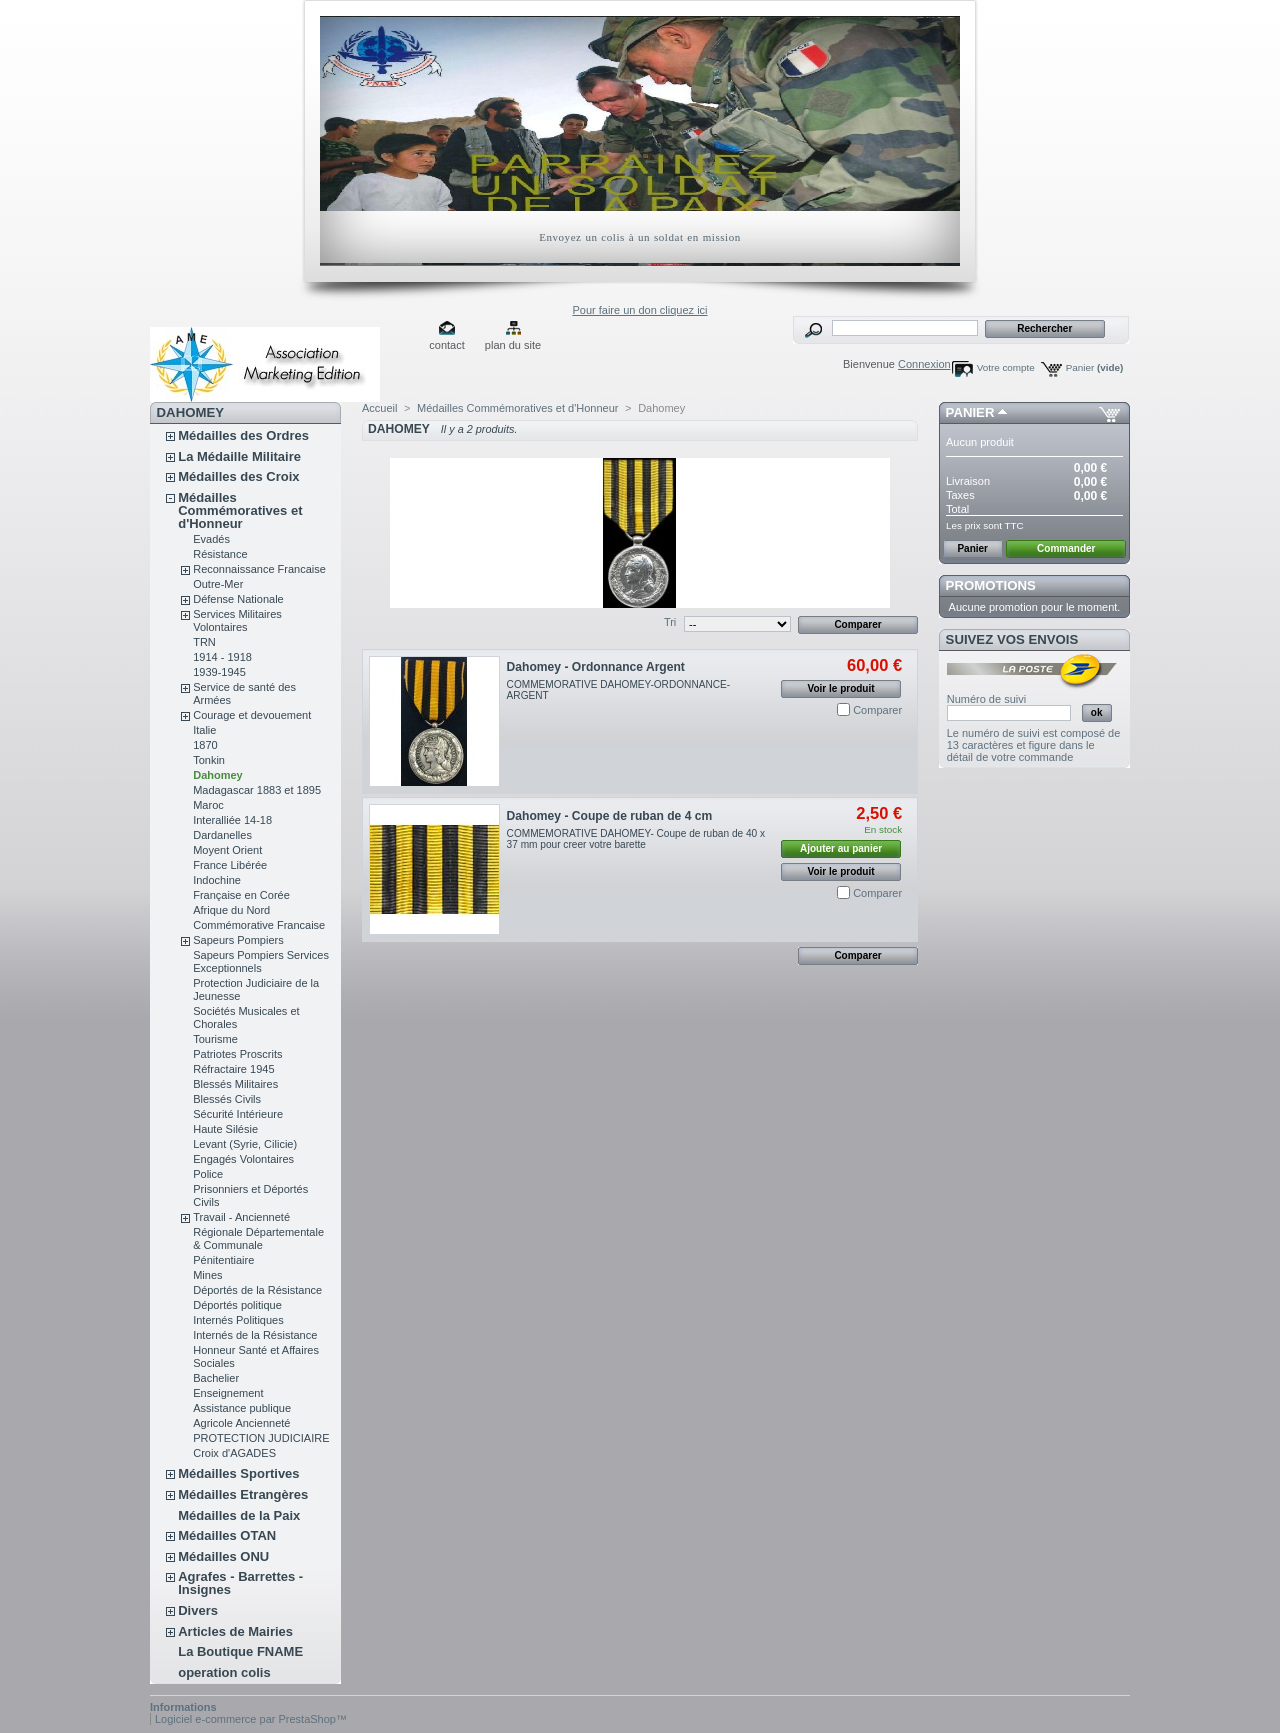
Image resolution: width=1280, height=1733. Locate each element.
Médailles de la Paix (239, 1515)
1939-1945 (219, 672)
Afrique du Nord (231, 910)
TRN (204, 642)
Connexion (924, 364)
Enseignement (228, 1393)
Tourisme (215, 1039)
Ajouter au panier (841, 848)
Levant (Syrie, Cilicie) (245, 1144)
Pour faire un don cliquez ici (639, 310)
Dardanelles (222, 835)
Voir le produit (841, 688)
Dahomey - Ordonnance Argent (596, 667)
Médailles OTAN (227, 1535)
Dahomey (218, 775)
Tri (670, 622)
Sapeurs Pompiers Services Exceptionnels (261, 961)
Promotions (991, 585)
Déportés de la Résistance (257, 1290)
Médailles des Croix (238, 476)
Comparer (877, 710)
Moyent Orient (227, 850)
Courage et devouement (252, 715)
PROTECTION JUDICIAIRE (261, 1438)
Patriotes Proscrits (237, 1054)
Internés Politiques (238, 1320)
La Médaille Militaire (239, 456)
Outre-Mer (218, 584)
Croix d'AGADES (234, 1453)
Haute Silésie (225, 1129)
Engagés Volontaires (243, 1159)
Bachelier (216, 1378)
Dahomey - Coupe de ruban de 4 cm (610, 816)
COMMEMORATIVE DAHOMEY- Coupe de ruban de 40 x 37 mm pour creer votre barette (636, 839)
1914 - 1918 (222, 657)
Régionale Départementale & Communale (258, 1238)
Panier (1095, 367)
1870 (205, 745)
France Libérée (230, 865)
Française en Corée (241, 895)
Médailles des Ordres (243, 435)
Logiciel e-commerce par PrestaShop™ (251, 1719)
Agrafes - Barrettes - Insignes (240, 1583)
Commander (1066, 548)
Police (208, 1174)
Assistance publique (242, 1408)
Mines (207, 1275)
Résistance (220, 554)
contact (446, 345)
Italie (204, 730)
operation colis (224, 1672)
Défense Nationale (238, 599)
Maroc (208, 805)
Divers (198, 1610)
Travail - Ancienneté (241, 1217)
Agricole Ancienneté (241, 1423)
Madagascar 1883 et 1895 (257, 790)
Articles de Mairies (235, 1631)
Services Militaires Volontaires (237, 620)
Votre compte (1006, 367)
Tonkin (209, 760)
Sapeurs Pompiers (238, 940)
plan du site (513, 345)
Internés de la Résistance (255, 1335)
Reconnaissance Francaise (259, 569)
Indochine (217, 880)
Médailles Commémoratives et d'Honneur (240, 510)
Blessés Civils (227, 1099)
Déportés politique (237, 1305)
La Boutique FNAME (240, 1651)
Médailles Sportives (238, 1473)
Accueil (379, 408)
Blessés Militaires (235, 1084)
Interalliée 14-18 (232, 820)
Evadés (211, 539)
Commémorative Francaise (259, 925)
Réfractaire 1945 (233, 1069)
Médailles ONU (223, 1556)
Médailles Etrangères (243, 1494)
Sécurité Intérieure (238, 1114)
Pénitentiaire (223, 1260)
